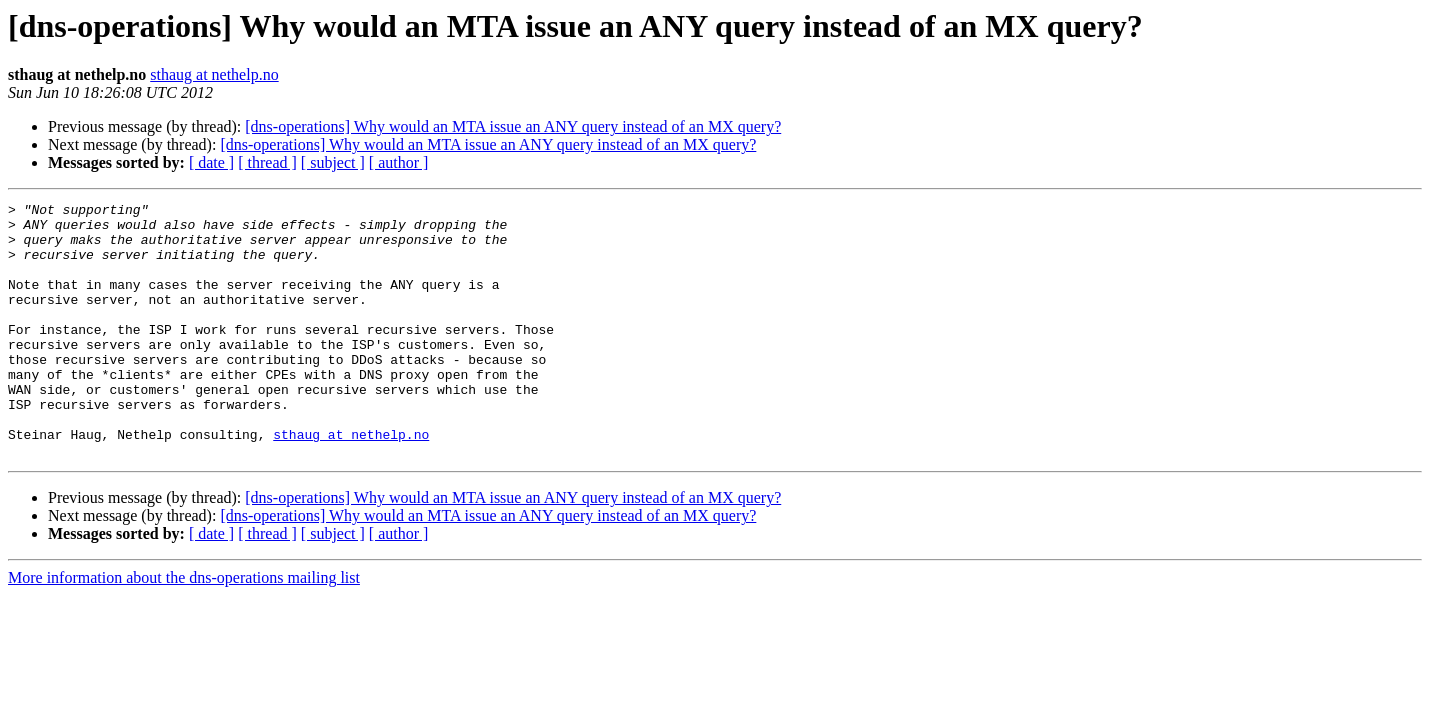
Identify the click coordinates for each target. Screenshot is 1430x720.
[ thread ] (267, 162)
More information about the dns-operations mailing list (184, 628)
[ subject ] (333, 162)
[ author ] (399, 162)
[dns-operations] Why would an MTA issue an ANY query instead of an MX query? (513, 126)
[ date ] (211, 162)
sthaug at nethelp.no (214, 74)
